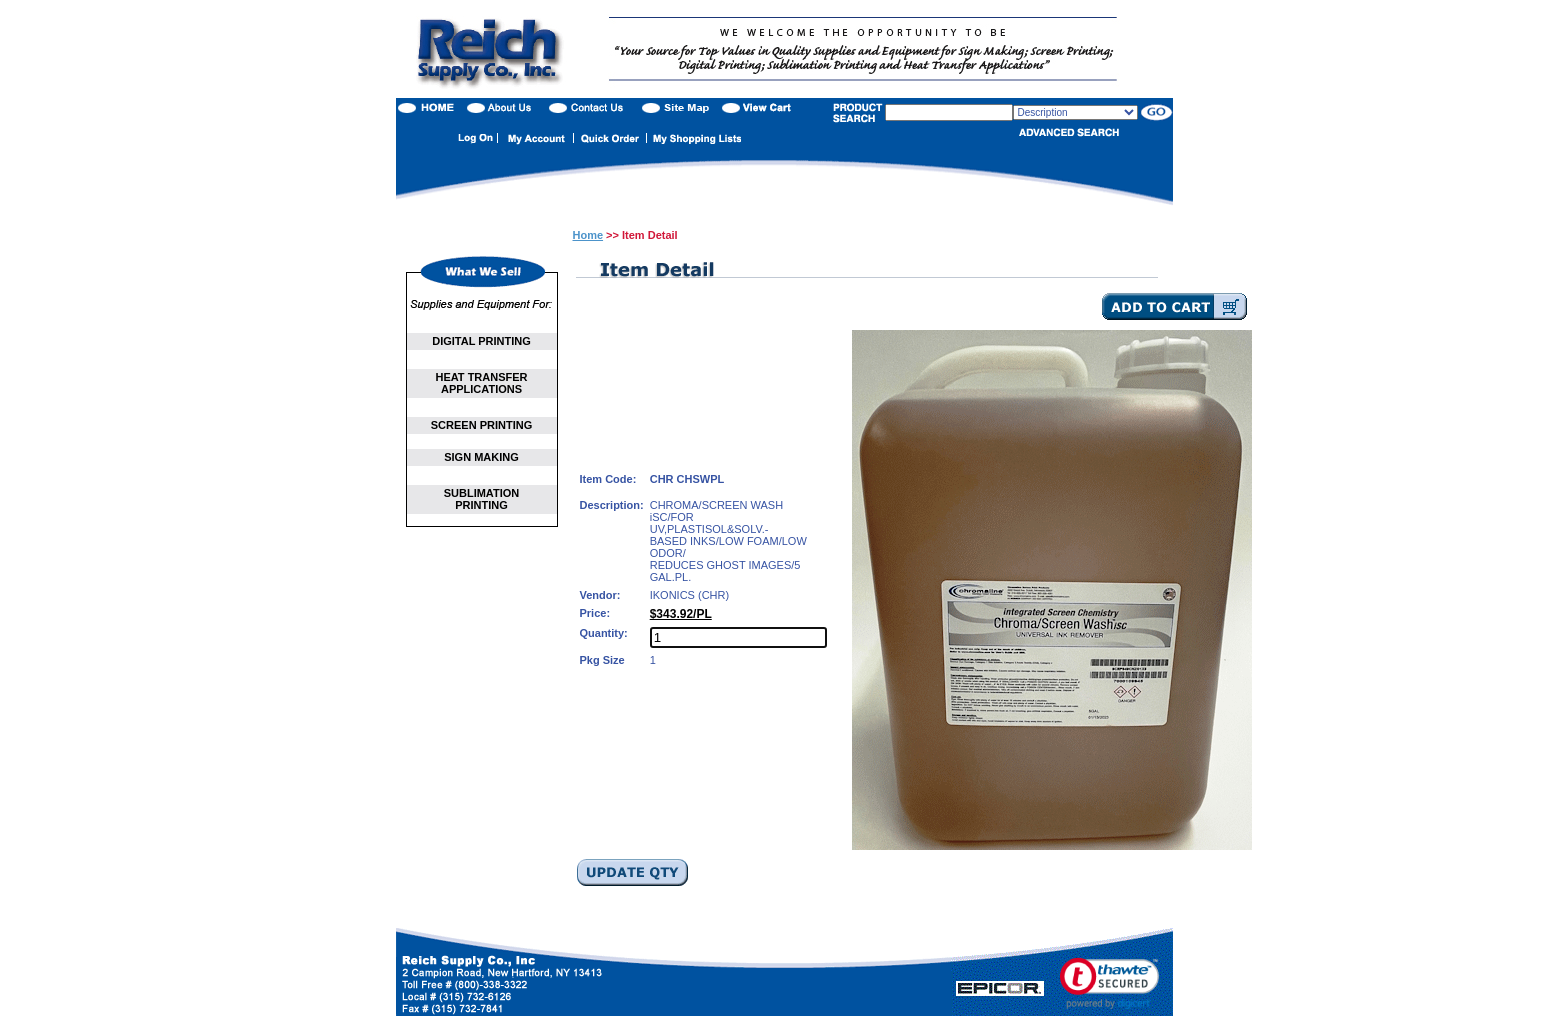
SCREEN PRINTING (481, 425)
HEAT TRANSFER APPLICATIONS (481, 383)
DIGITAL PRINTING (481, 341)
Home (588, 235)
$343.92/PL (681, 614)
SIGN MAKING (481, 457)
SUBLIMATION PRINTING (482, 499)
